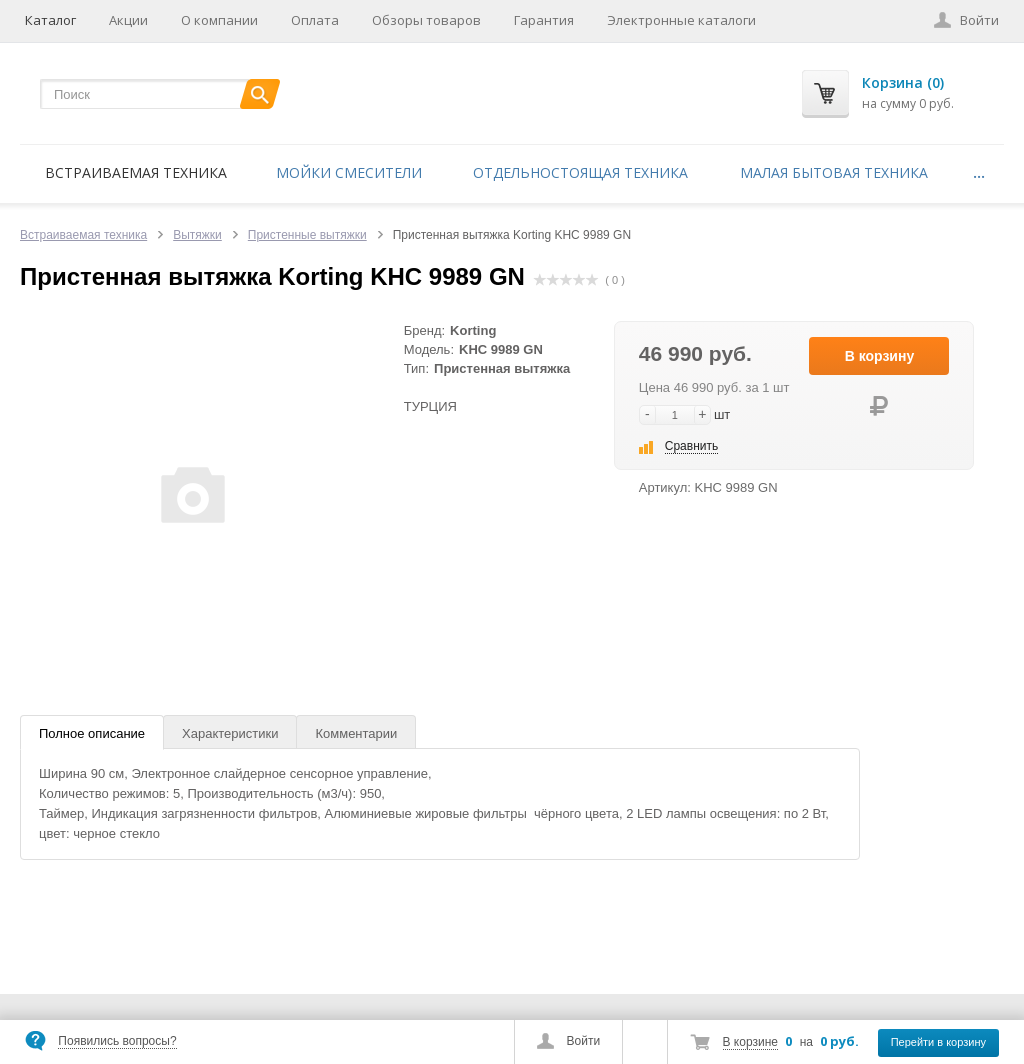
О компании (219, 20)
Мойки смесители (349, 172)
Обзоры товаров (426, 20)
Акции (128, 20)
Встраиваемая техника (136, 172)
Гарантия (544, 20)
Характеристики (230, 733)
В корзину (880, 356)
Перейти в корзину (938, 1042)
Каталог (50, 20)
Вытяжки (197, 235)
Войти (584, 1041)
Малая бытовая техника (834, 172)
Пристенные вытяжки (307, 235)
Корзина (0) (903, 82)
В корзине (750, 1042)
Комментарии (356, 733)
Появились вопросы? (117, 1041)
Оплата (315, 20)
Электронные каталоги (681, 20)
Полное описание (92, 733)
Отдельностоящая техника (580, 172)
